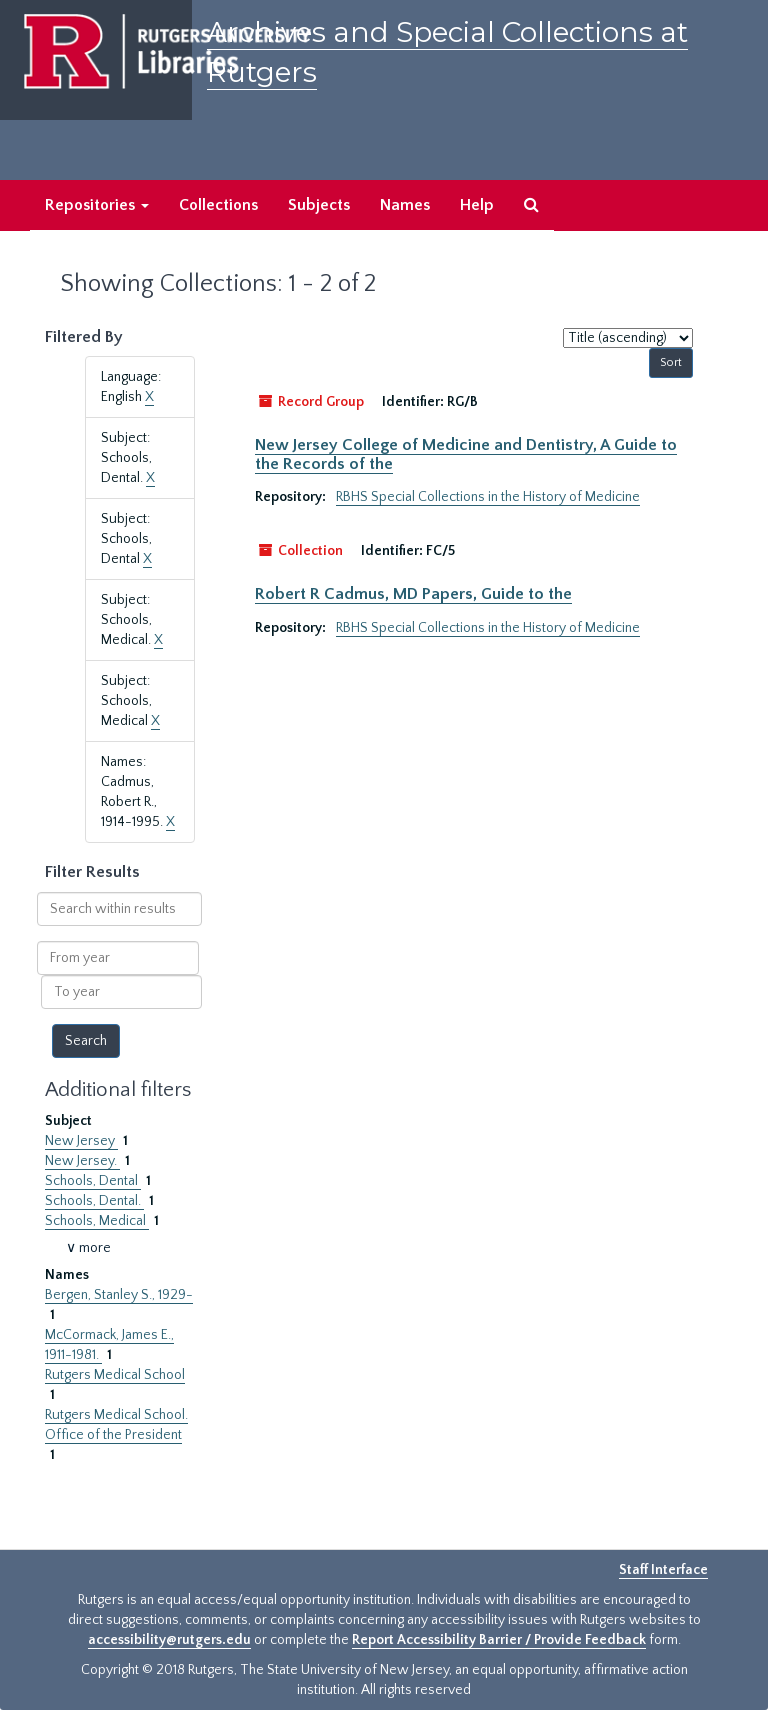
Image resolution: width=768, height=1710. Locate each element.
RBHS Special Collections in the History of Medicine (488, 497)
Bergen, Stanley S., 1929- (119, 1295)
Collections (218, 205)
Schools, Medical (97, 1221)
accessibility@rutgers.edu (169, 1640)
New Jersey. (82, 1161)
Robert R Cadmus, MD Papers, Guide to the (413, 594)
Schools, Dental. (94, 1201)
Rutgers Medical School (115, 1375)
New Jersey (81, 1141)
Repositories (97, 205)
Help (477, 205)
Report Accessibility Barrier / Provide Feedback (499, 1640)
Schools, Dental (93, 1181)
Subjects (319, 205)
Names (405, 205)
